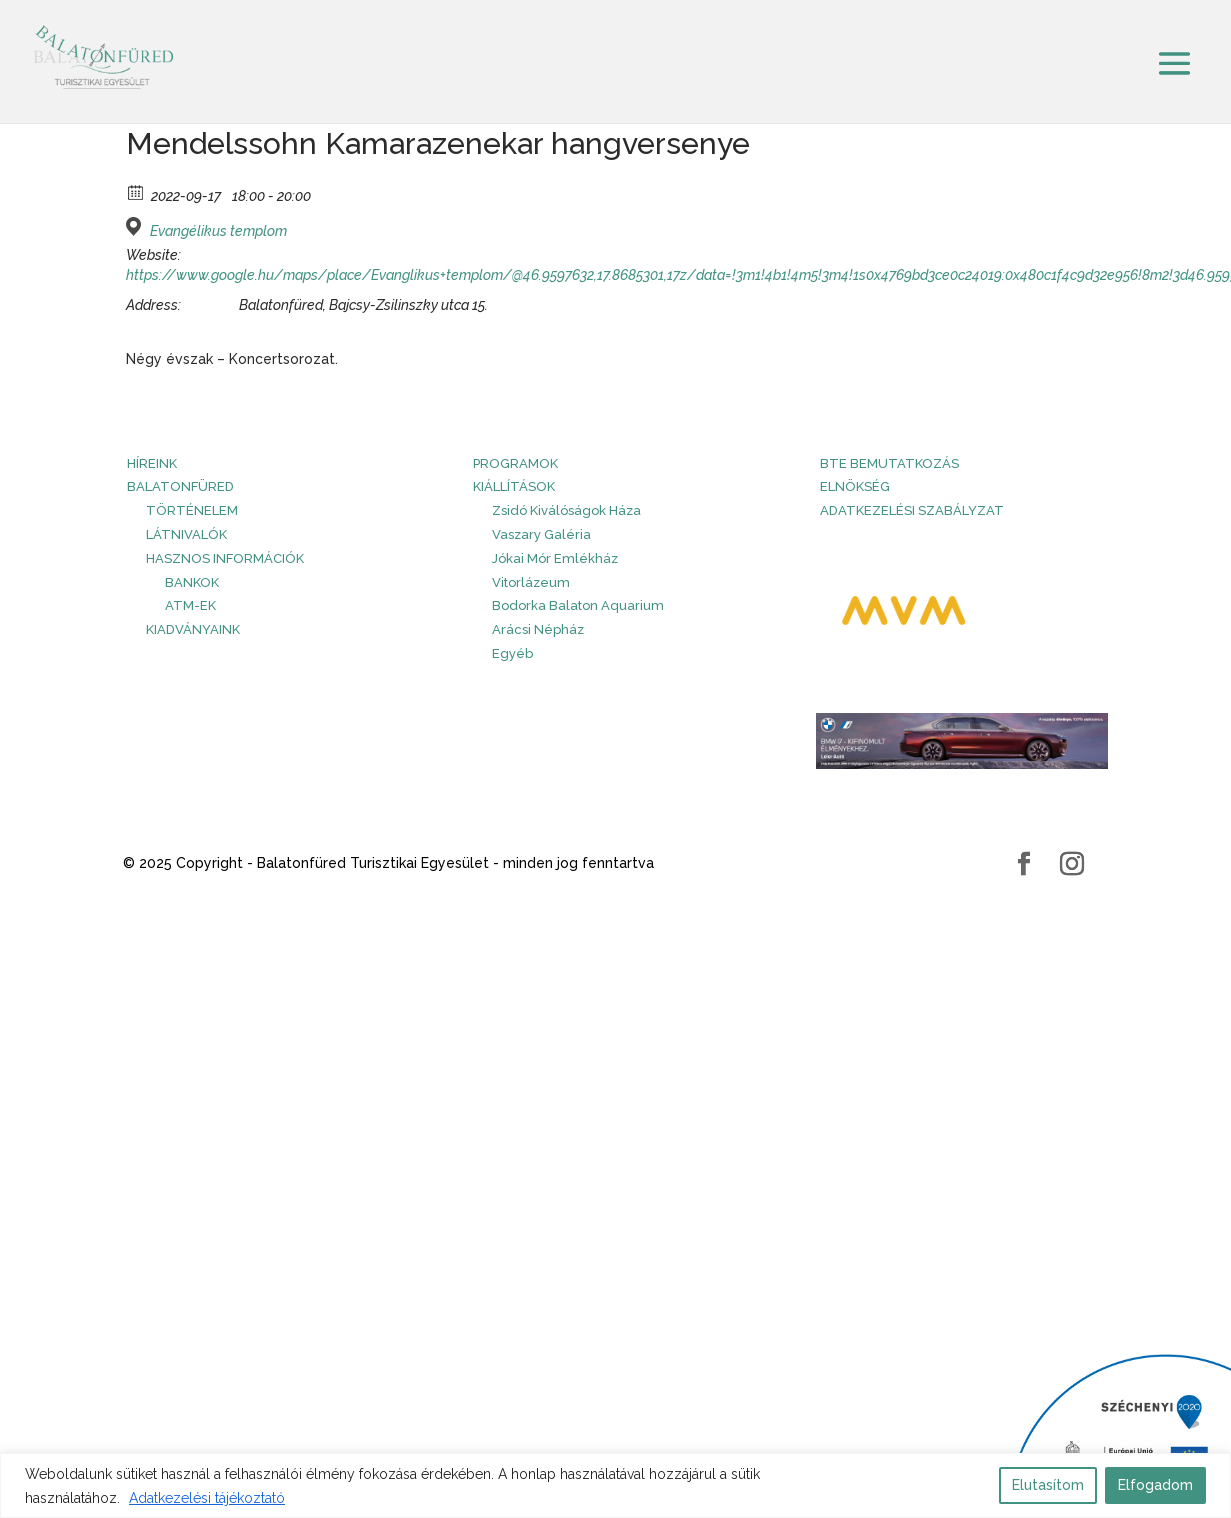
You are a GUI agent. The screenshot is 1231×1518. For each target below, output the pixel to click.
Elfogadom (1155, 1485)
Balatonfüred (180, 486)
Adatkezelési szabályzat (912, 510)
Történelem (192, 510)
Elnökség (855, 486)
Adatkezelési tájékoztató (207, 1498)
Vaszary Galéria (541, 534)
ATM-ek (190, 605)
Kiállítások (514, 486)
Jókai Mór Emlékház (555, 558)
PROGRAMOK (515, 463)
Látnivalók (186, 534)
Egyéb (512, 653)
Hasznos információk (225, 558)
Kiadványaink (193, 629)
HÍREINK (152, 463)
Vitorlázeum (531, 582)
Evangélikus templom (218, 231)
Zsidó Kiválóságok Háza (566, 510)
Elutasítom (1048, 1485)
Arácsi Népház (538, 629)
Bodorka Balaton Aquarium (578, 605)
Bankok (192, 582)
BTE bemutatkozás (889, 463)
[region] (615, 1485)
